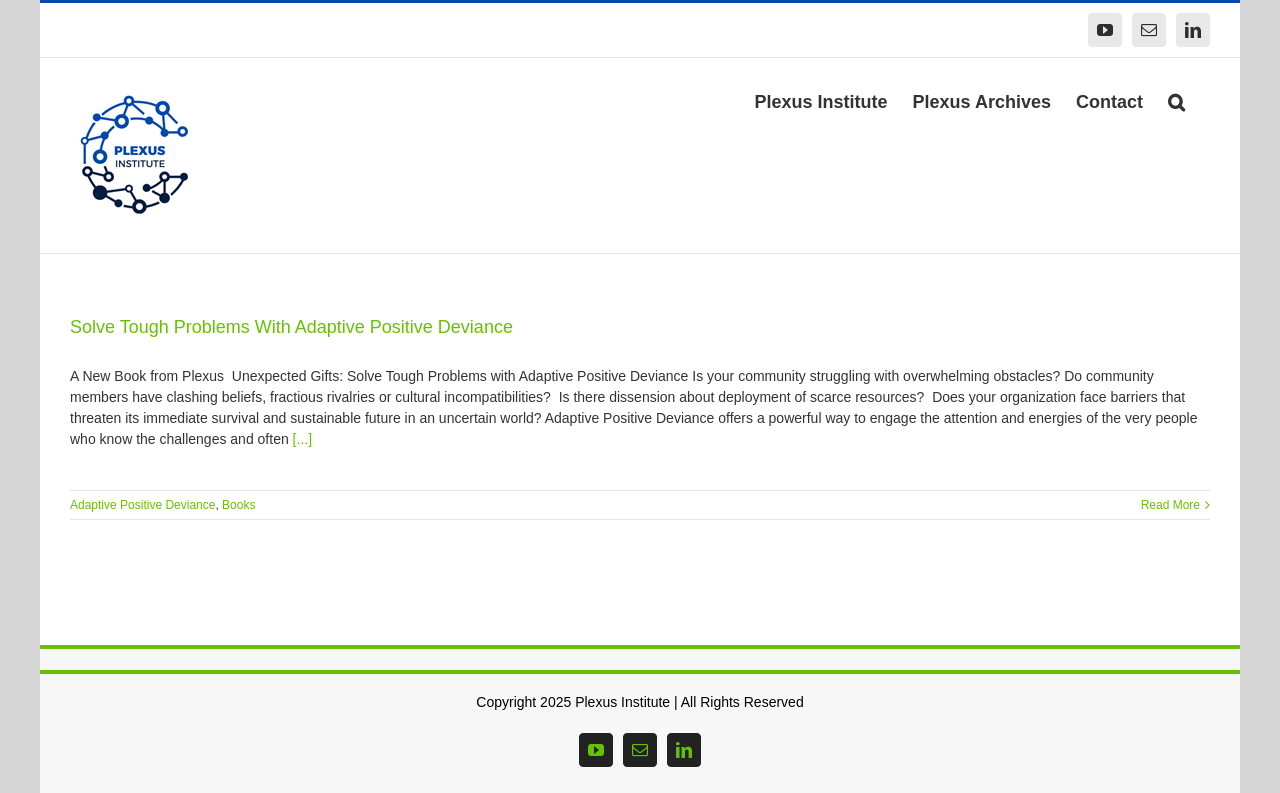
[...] (302, 439)
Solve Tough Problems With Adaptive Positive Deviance (291, 327)
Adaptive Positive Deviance (142, 505)
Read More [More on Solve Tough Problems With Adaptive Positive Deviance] (1170, 505)
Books (238, 505)
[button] (1176, 100)
